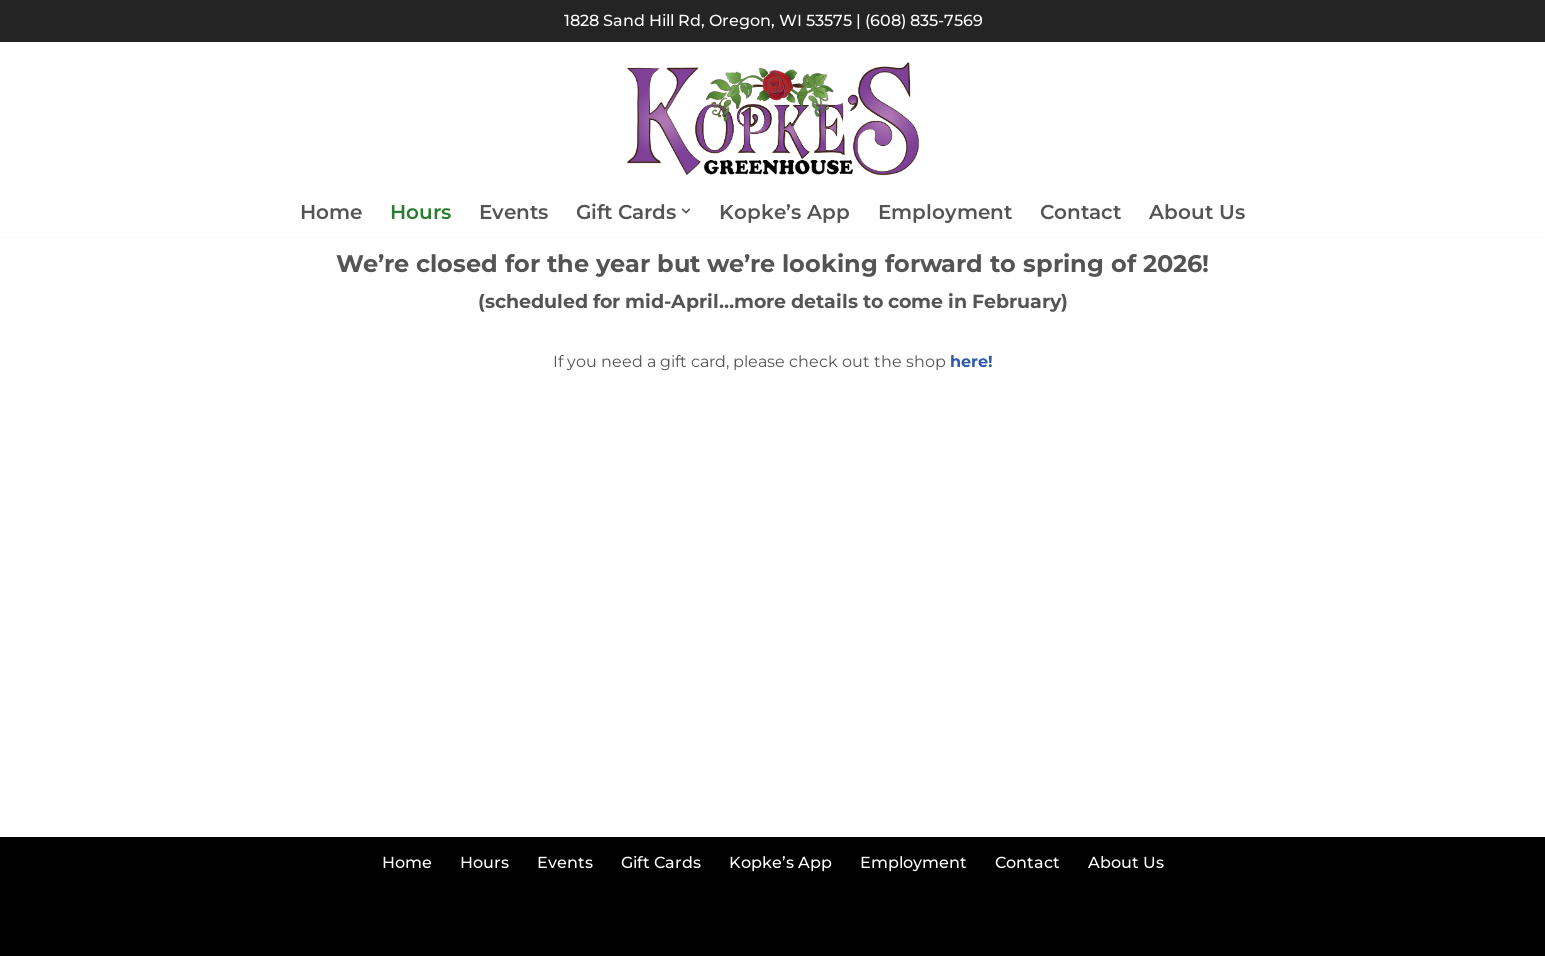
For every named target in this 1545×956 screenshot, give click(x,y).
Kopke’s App (784, 212)
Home (331, 212)
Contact (1080, 212)
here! (971, 361)
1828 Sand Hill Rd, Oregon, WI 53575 (708, 20)
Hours (420, 212)
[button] (686, 211)
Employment (945, 212)
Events (513, 212)
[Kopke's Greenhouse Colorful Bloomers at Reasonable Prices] (773, 119)
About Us (1197, 212)
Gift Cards (661, 862)
